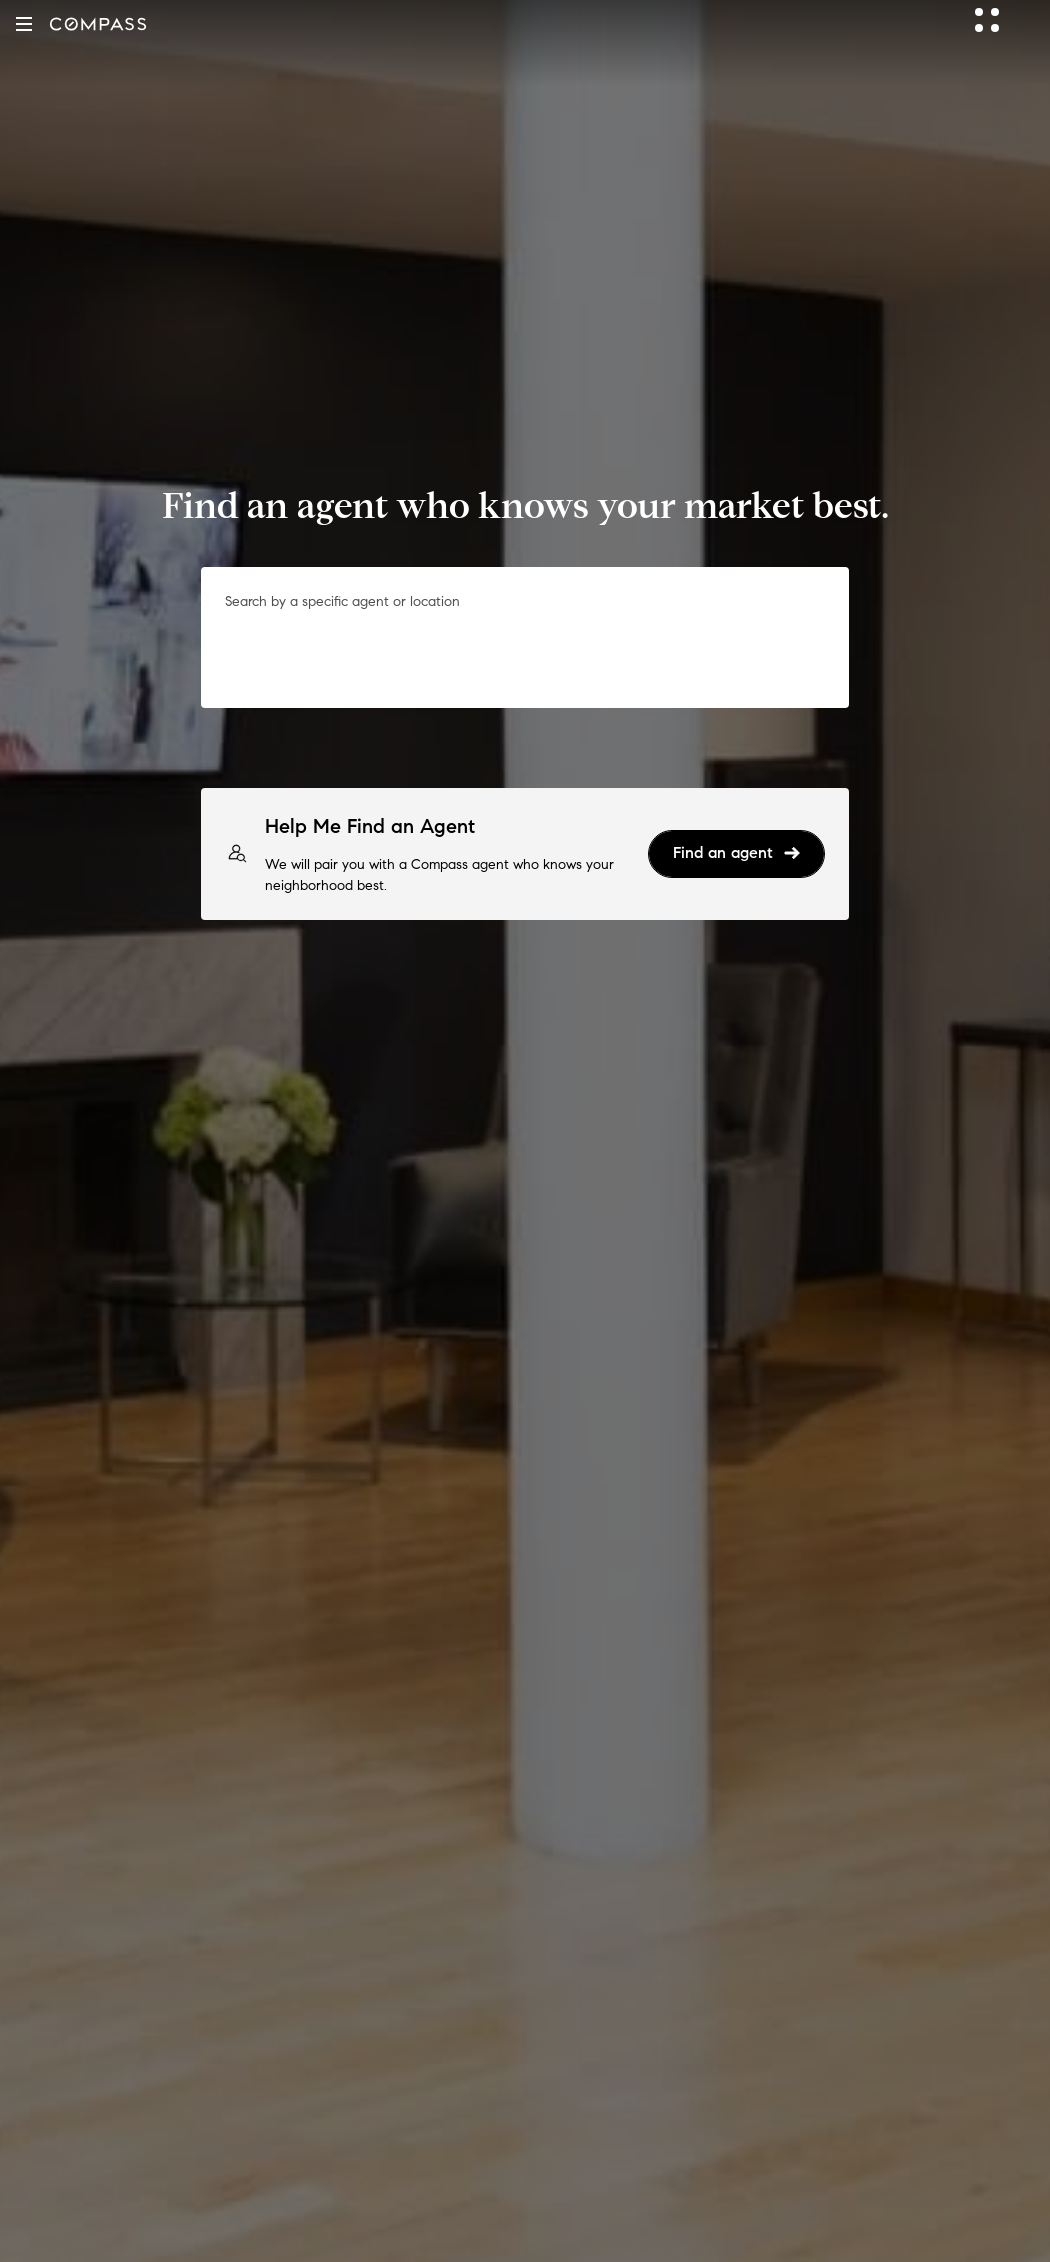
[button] (24, 24)
